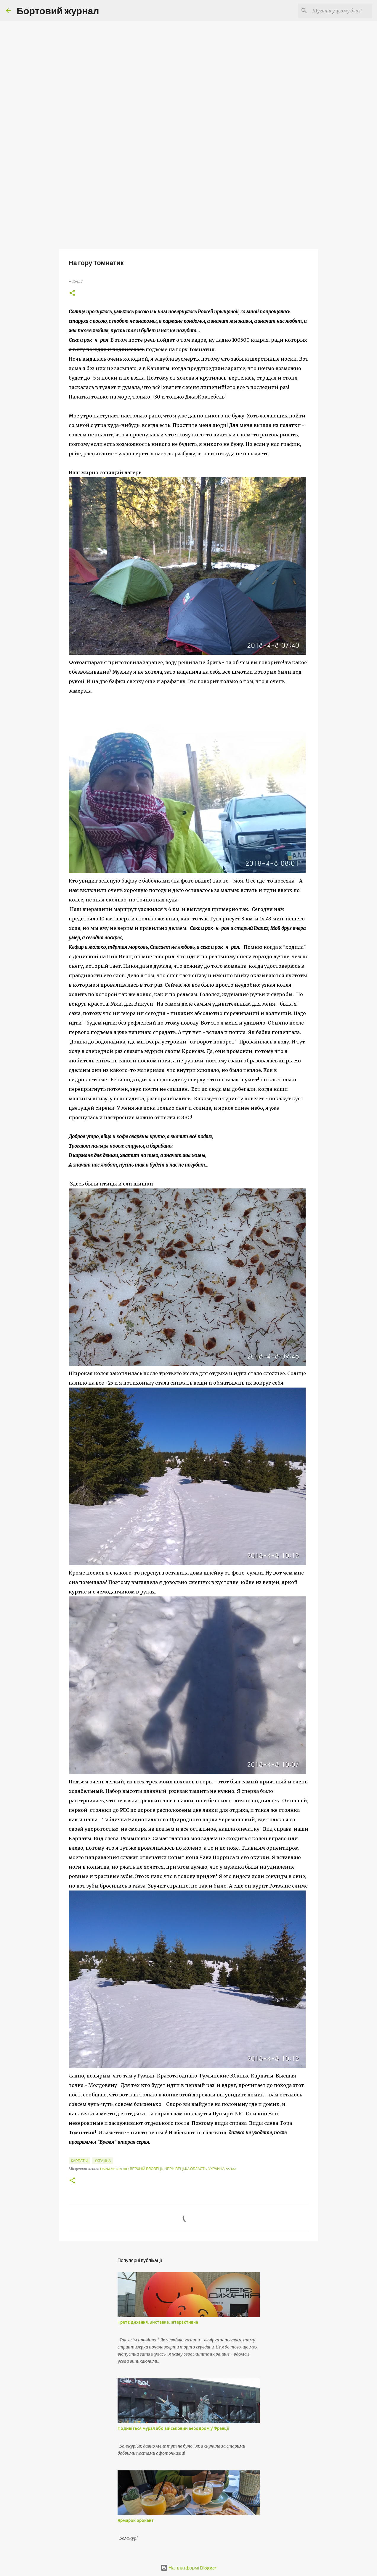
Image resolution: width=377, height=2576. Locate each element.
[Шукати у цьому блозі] (341, 11)
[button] (72, 293)
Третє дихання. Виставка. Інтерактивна (158, 2322)
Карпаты (79, 2161)
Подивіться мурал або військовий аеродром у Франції (173, 2428)
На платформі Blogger (188, 2567)
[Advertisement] (188, 202)
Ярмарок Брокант (136, 2520)
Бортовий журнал (58, 10)
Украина (102, 2161)
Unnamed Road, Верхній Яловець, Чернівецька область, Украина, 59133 (168, 2169)
